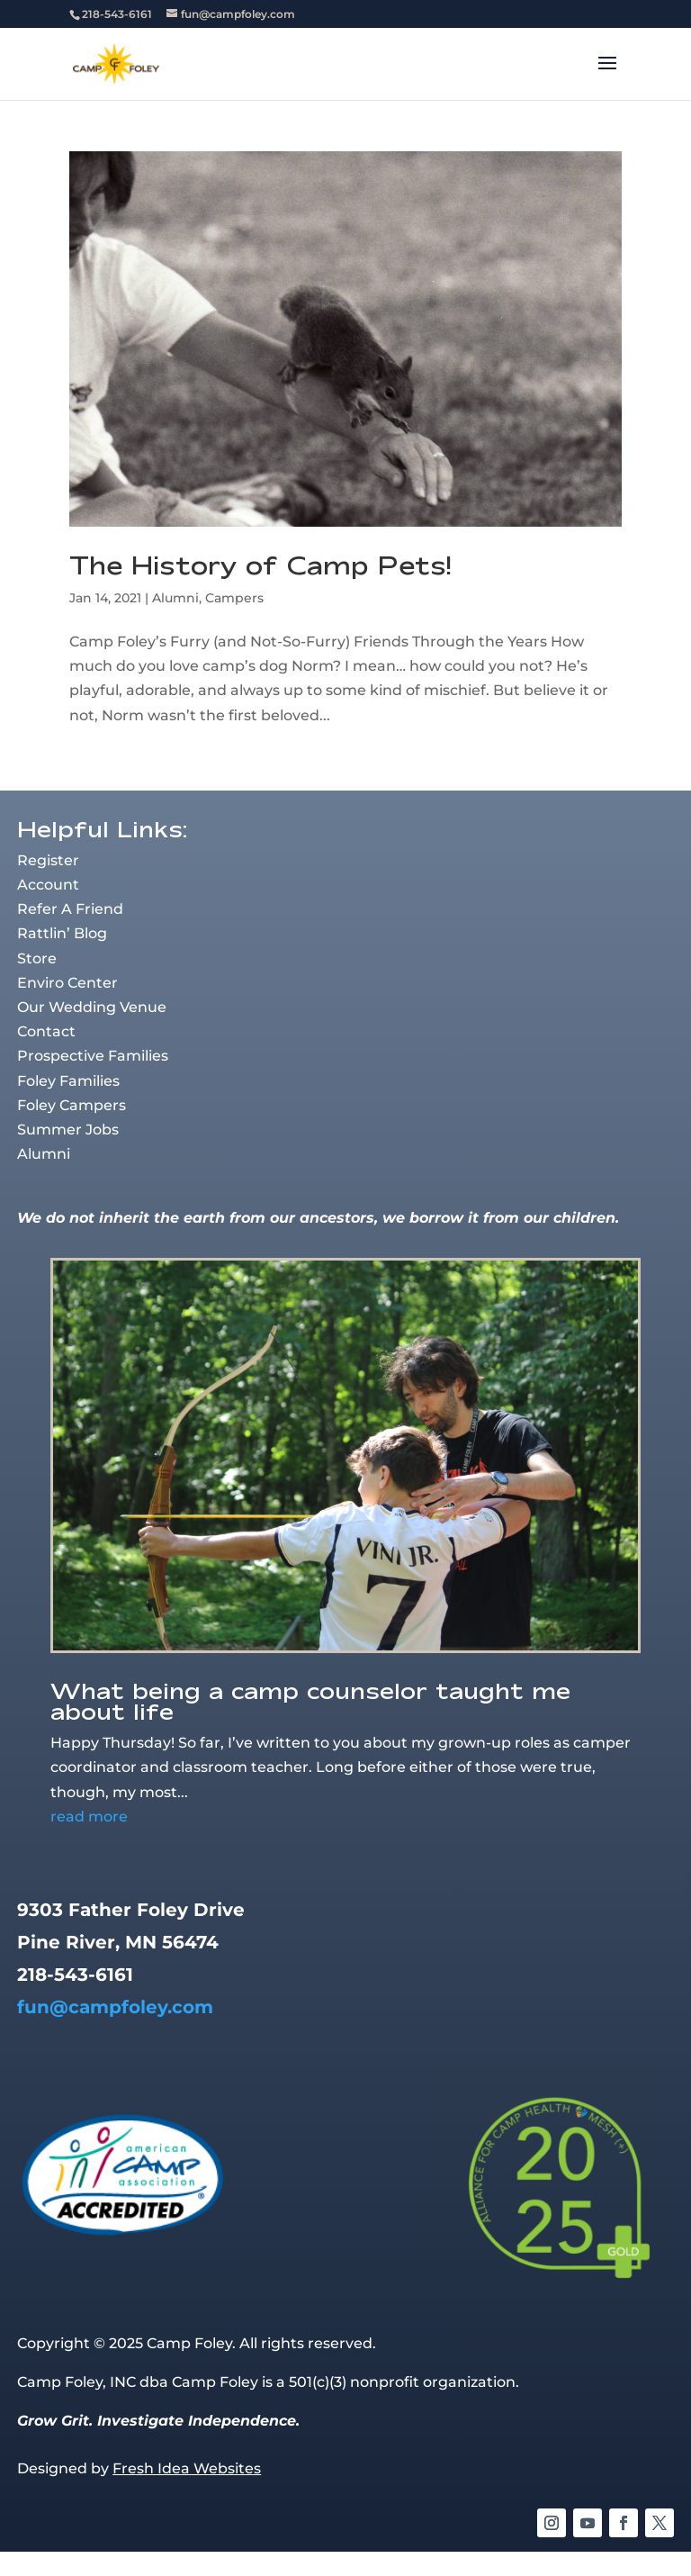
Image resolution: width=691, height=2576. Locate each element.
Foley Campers (71, 1105)
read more (89, 1816)
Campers (234, 598)
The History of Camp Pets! (260, 565)
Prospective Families (92, 1055)
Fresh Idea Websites (186, 2468)
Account (48, 884)
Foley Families (68, 1080)
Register (48, 860)
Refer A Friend (70, 908)
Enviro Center (67, 982)
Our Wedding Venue (91, 1007)
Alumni (175, 598)
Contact (46, 1031)
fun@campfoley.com (115, 2007)
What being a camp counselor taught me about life (310, 1700)
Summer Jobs (68, 1129)
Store (37, 958)
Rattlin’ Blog (62, 933)
